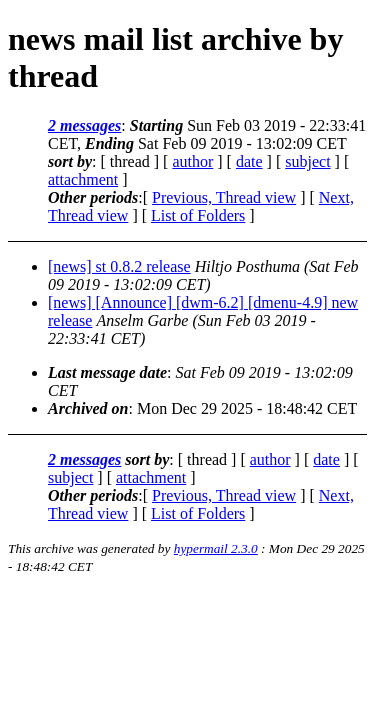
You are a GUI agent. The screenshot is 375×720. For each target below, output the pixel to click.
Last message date (107, 372)
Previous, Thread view (224, 197)
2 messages (84, 125)
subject (307, 161)
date (249, 161)
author (192, 161)
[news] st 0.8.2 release (119, 266)
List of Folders (198, 215)
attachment (83, 179)
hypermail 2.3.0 (216, 548)
